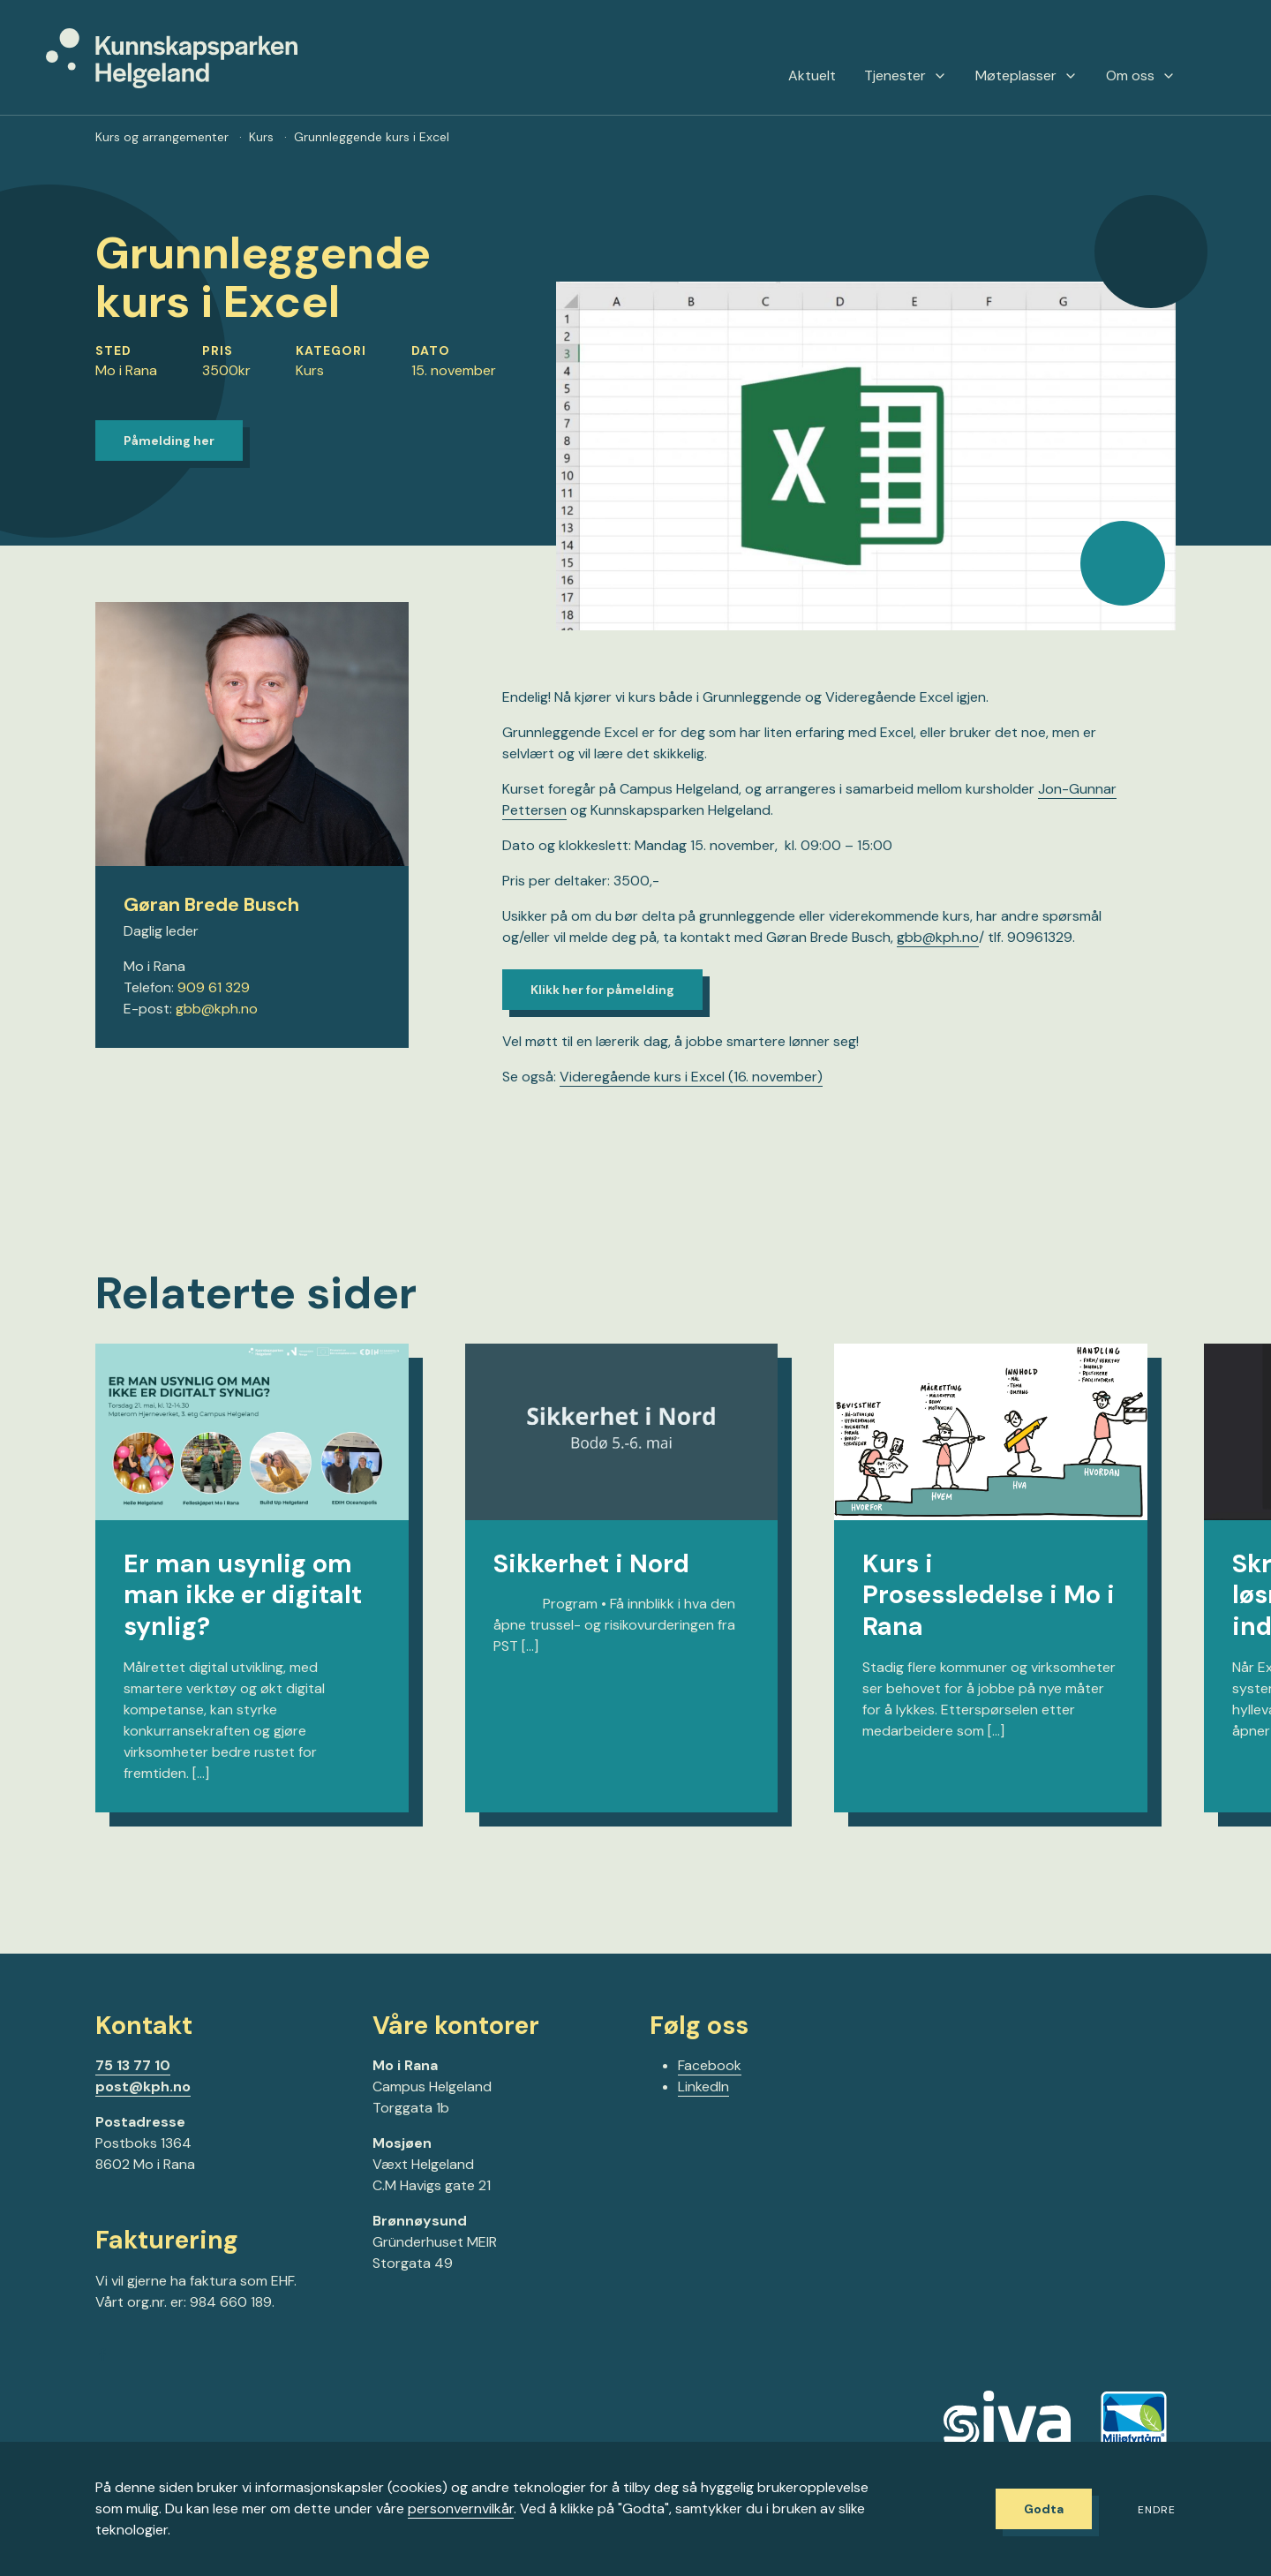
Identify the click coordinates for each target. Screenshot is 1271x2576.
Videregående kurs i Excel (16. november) (691, 1076)
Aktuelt (812, 76)
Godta (1044, 2509)
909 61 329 (213, 987)
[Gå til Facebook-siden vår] (102, 2358)
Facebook (709, 2065)
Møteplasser (1026, 76)
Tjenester (905, 76)
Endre (1157, 2510)
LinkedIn (703, 2086)
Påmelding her (169, 440)
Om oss (1141, 76)
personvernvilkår (461, 2508)
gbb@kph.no (217, 1008)
